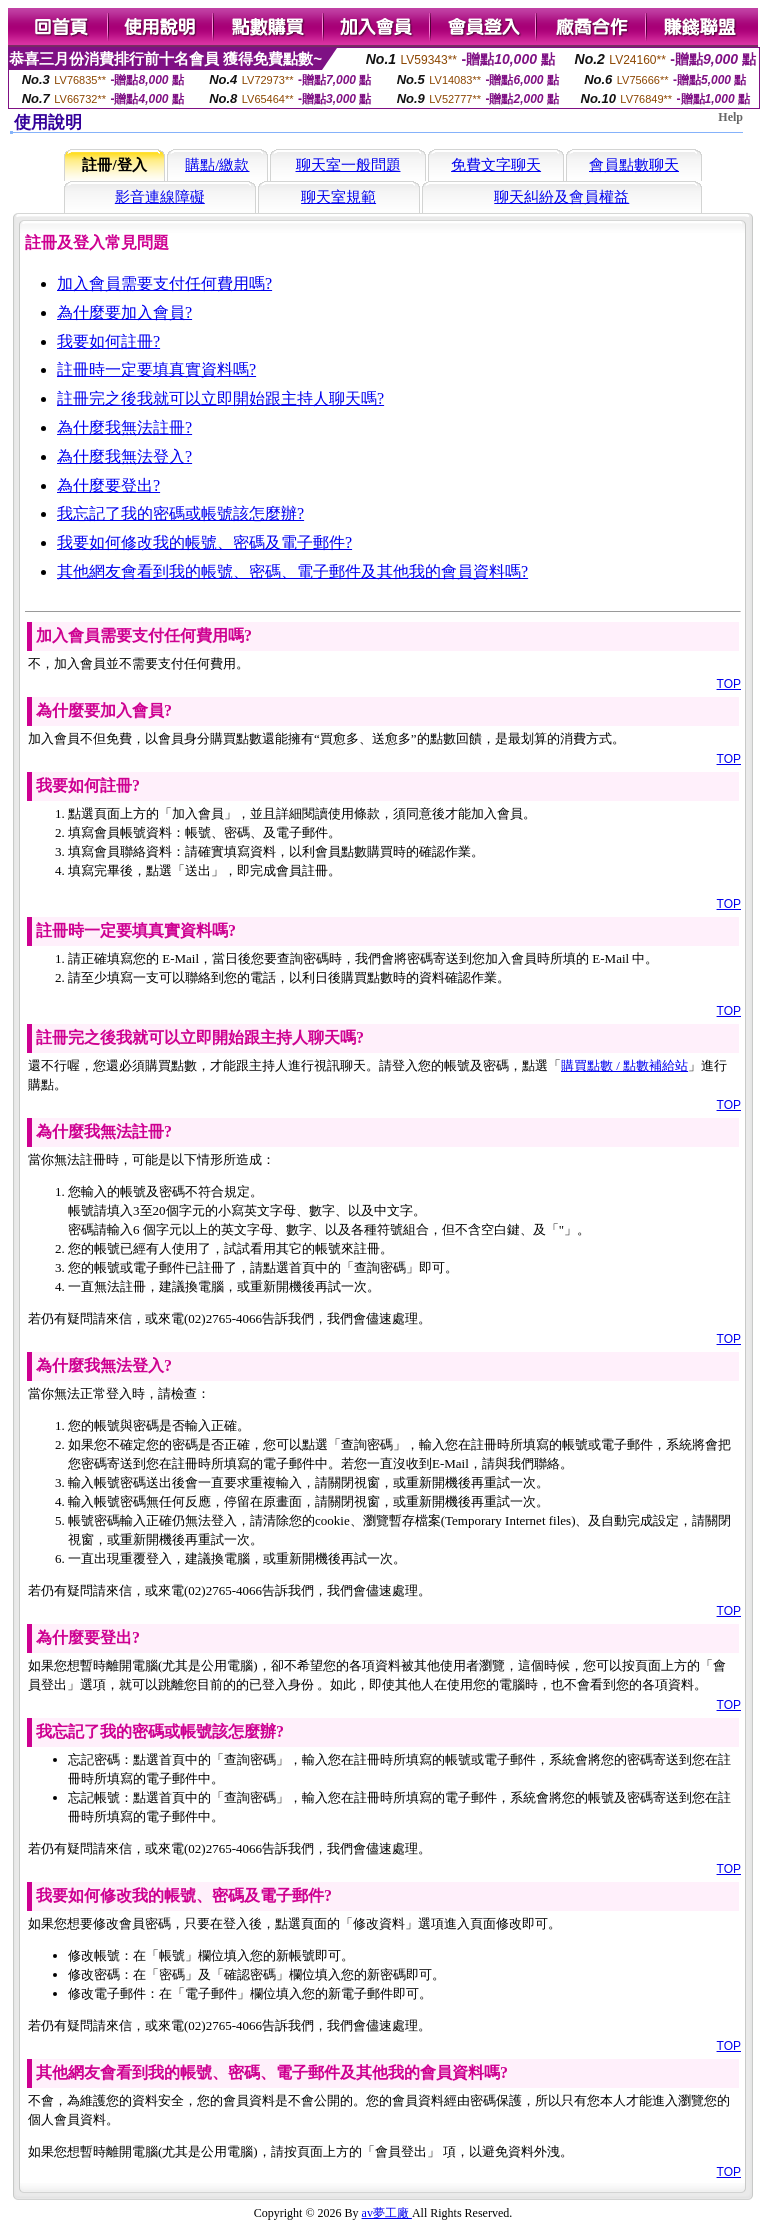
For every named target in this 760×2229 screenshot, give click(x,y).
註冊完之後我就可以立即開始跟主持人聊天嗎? (220, 398)
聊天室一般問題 (348, 165)
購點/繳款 (217, 165)
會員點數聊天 (634, 165)
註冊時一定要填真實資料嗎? (156, 369)
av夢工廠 (387, 2213)
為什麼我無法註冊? (124, 427)
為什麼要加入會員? (124, 312)
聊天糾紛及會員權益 (561, 197)
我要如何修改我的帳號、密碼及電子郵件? (204, 542)
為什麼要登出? (108, 485)
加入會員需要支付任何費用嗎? (164, 283)
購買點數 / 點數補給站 (624, 1065)
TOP (729, 684)
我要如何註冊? (108, 341)
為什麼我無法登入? (124, 456)
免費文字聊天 (496, 165)
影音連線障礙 (160, 197)
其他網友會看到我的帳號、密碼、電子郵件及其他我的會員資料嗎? (292, 571)
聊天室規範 (338, 197)
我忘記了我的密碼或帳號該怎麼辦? (180, 513)
